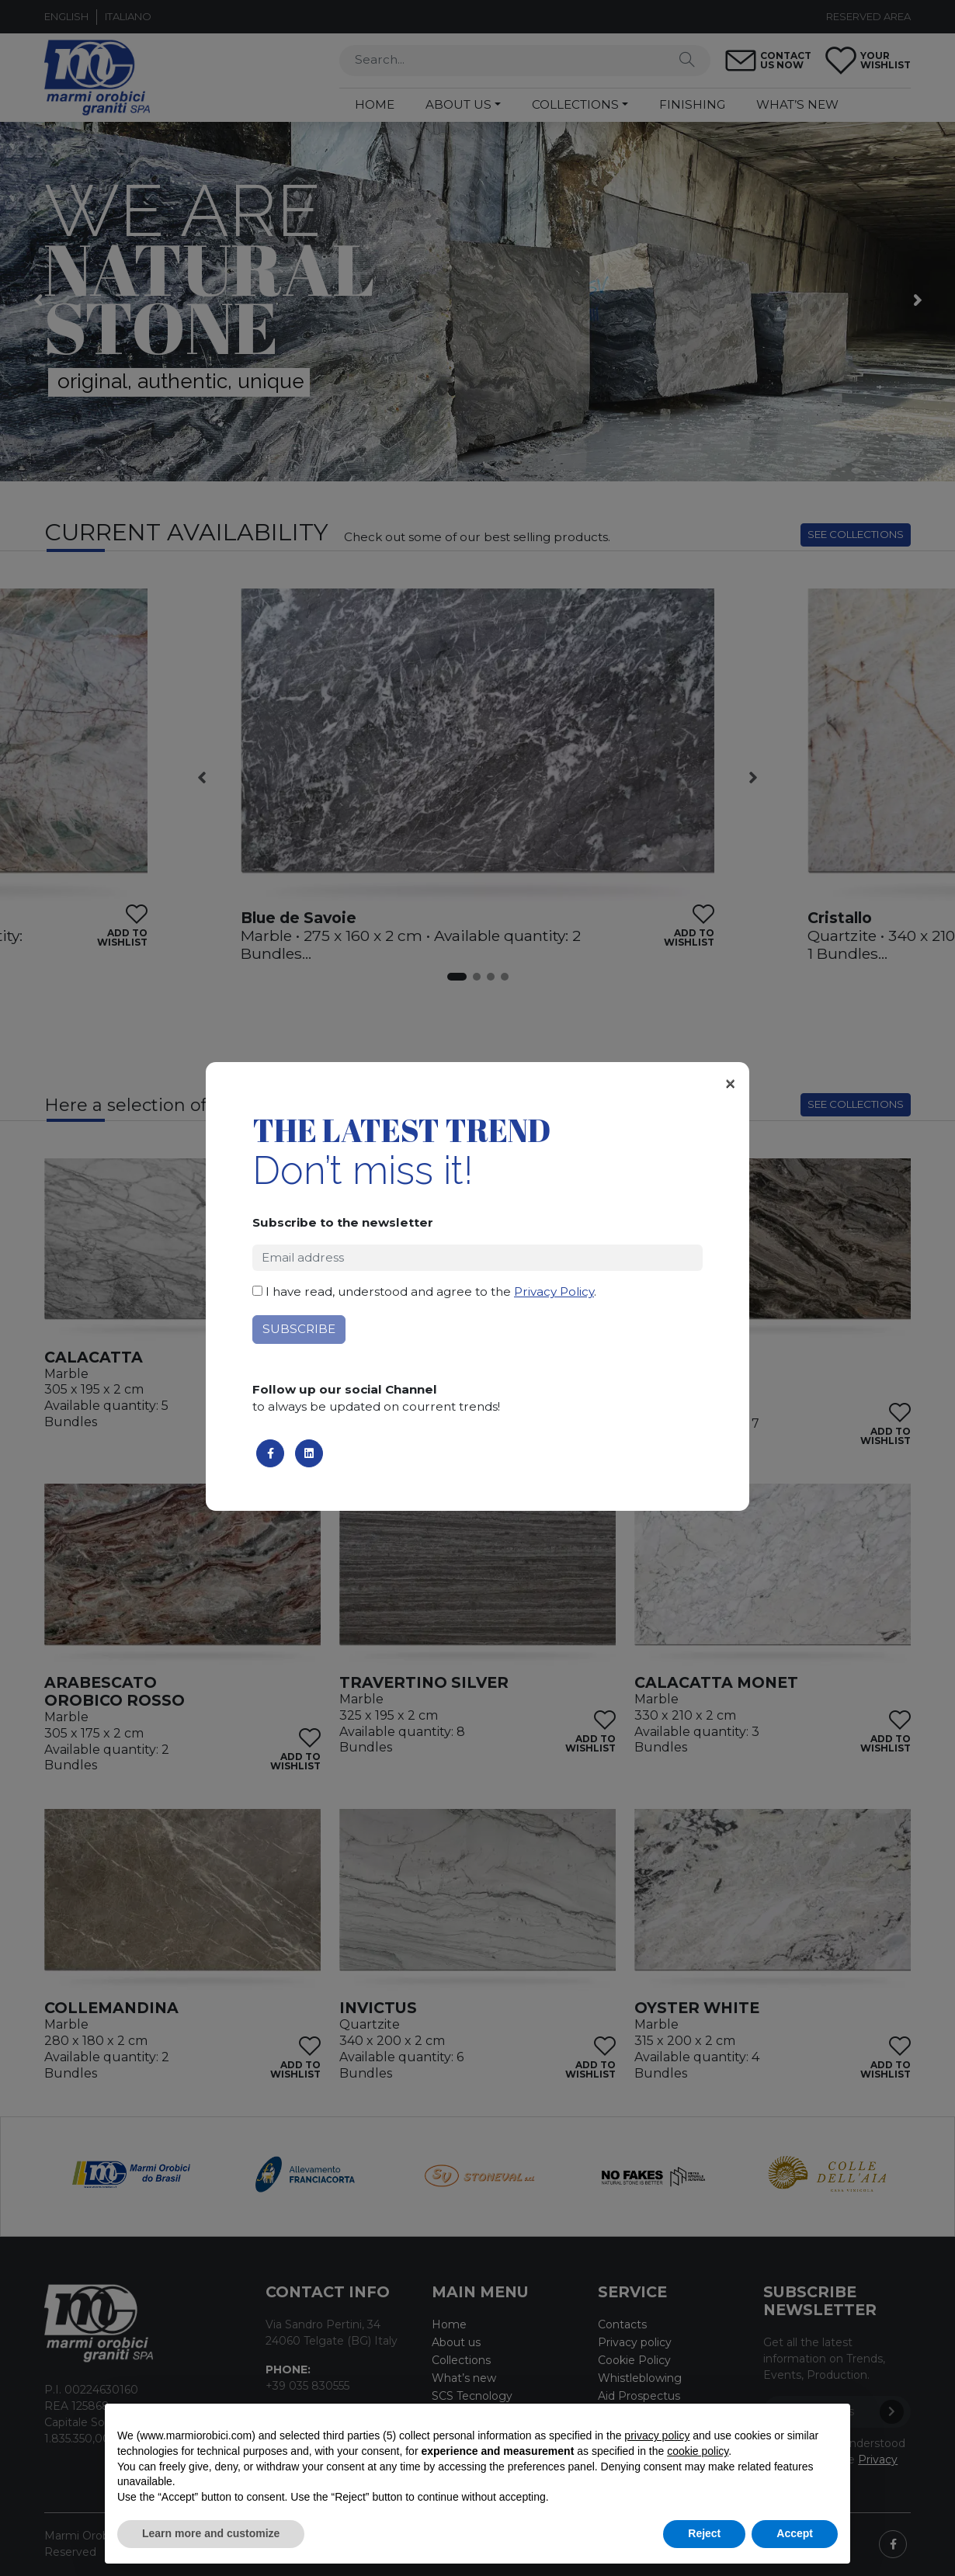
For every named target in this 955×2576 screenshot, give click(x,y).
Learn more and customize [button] (211, 2533)
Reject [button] (704, 2533)
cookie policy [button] (697, 2451)
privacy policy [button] (656, 2435)
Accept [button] (794, 2533)
